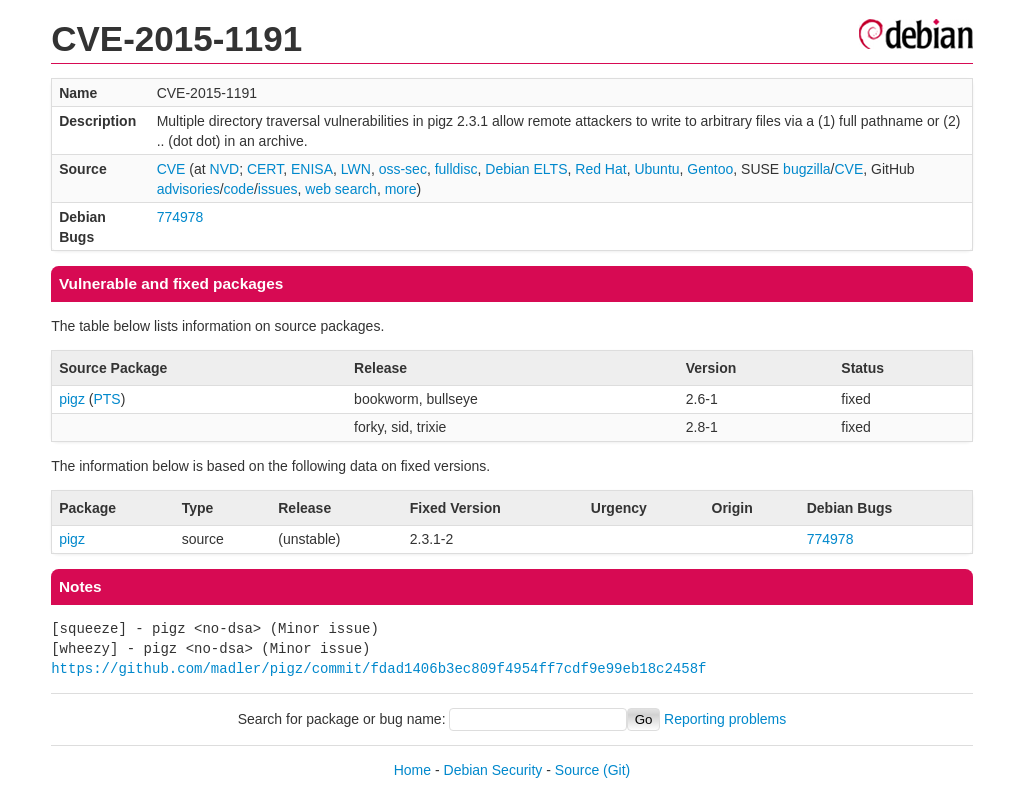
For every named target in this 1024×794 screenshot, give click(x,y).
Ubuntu (656, 169)
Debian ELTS (526, 169)
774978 (180, 217)
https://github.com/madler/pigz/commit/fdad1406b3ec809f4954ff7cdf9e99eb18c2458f (378, 668)
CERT (265, 169)
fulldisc (456, 169)
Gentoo (710, 169)
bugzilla (806, 169)
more (401, 189)
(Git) (616, 770)
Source (577, 770)
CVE (171, 169)
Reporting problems (725, 719)
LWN (356, 169)
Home (412, 770)
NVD (225, 169)
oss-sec (403, 169)
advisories (188, 189)
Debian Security (493, 770)
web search (341, 189)
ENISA (312, 169)
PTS (106, 399)
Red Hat (600, 169)
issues (278, 189)
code (239, 189)
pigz (72, 399)
